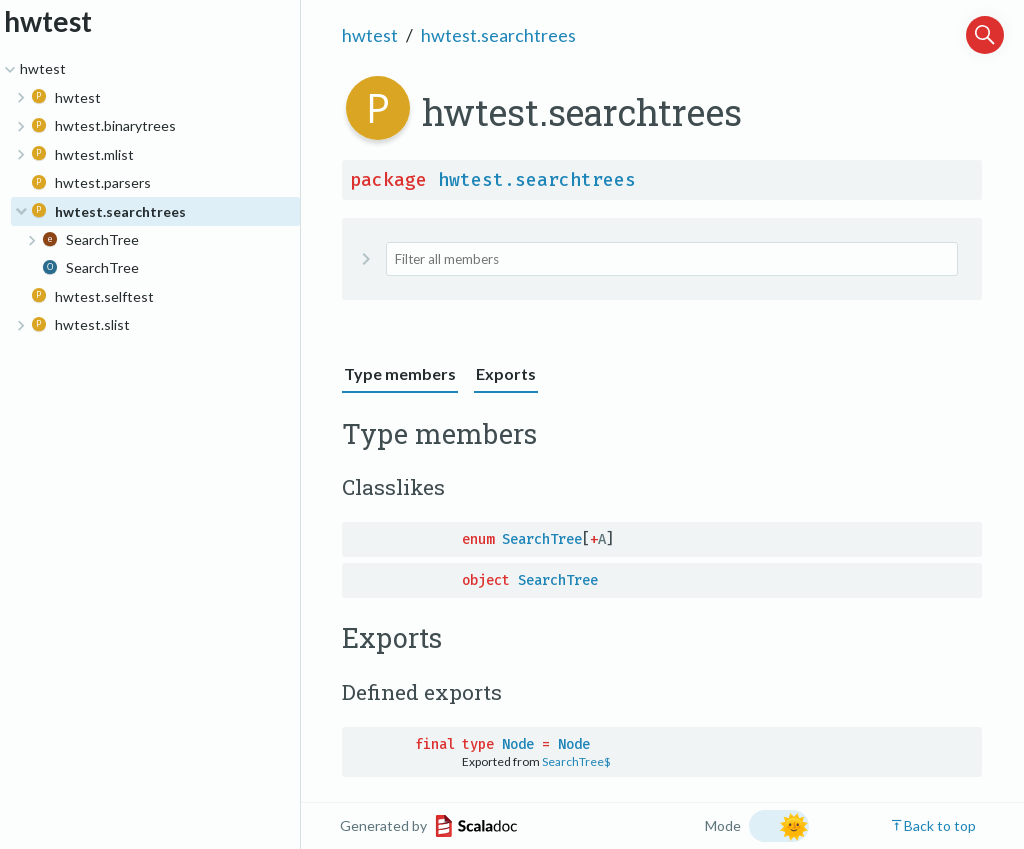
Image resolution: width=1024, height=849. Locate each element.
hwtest (370, 35)
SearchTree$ (576, 761)
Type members (400, 373)
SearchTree (542, 539)
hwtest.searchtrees (498, 35)
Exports (506, 373)
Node (518, 744)
